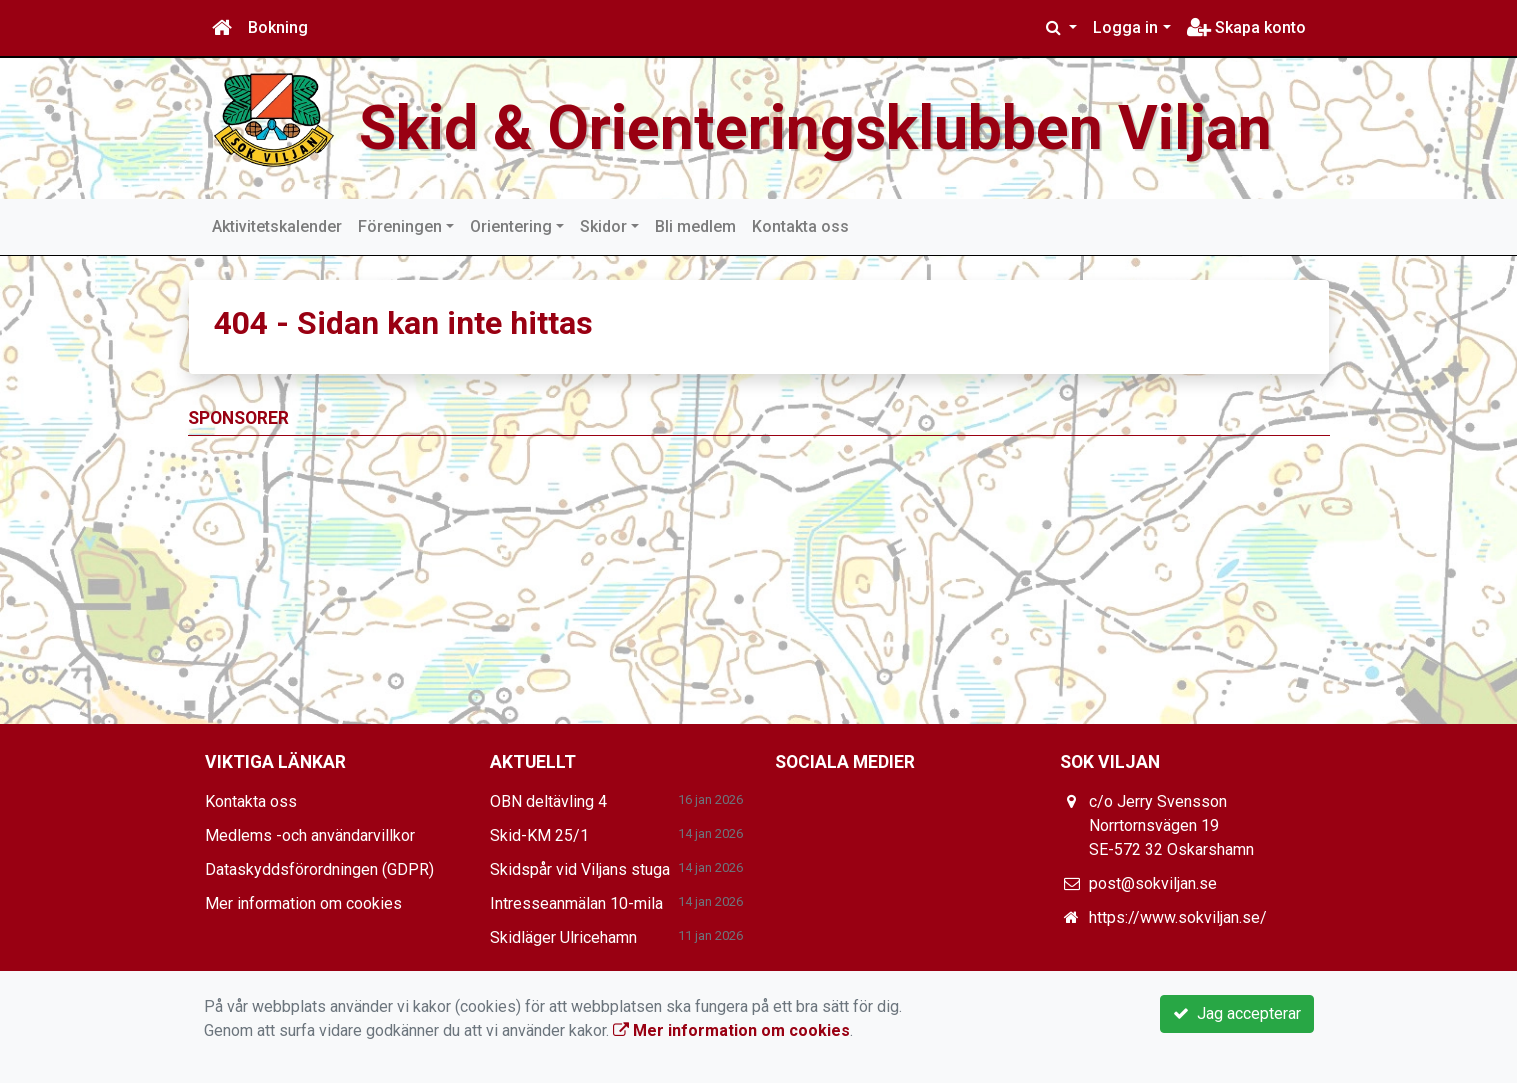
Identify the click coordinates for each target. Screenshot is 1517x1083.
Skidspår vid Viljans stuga (580, 869)
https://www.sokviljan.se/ (1178, 917)
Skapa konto (1246, 27)
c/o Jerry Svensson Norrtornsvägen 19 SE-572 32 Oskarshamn (1171, 825)
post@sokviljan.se (1153, 883)
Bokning (278, 27)
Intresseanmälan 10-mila (576, 903)
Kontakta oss (800, 226)
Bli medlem (695, 226)
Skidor (603, 226)
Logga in (1125, 27)
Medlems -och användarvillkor (310, 835)
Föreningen (400, 226)
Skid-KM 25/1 (539, 835)
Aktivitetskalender (277, 226)
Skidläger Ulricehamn (563, 937)
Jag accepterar (1237, 1013)
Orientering (511, 226)
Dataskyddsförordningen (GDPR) (319, 869)
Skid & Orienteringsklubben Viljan (815, 128)
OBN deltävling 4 (548, 801)
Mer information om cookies (303, 903)
